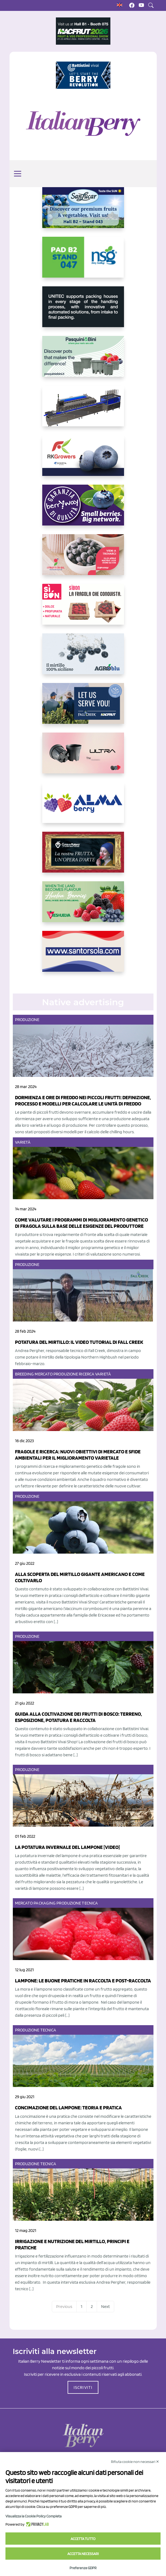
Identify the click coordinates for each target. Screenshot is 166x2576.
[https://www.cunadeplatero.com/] (83, 856)
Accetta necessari (83, 2553)
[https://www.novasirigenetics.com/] (83, 261)
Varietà (23, 1142)
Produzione (27, 1019)
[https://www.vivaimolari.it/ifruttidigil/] (83, 559)
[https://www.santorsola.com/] (83, 955)
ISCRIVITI (83, 2387)
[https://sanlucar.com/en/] (83, 212)
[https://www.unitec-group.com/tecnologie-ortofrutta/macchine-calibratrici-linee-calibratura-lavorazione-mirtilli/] (83, 311)
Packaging (45, 1903)
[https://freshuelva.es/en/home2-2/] (83, 906)
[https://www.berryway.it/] (83, 509)
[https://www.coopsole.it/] (83, 608)
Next (105, 2306)
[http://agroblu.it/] (83, 658)
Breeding (24, 1374)
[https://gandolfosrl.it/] (83, 807)
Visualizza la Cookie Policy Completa (33, 2516)
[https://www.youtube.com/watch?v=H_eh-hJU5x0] (83, 410)
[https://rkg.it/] (83, 460)
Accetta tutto (83, 2538)
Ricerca (86, 1374)
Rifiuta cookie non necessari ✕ (135, 2461)
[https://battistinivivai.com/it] (83, 75)
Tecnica (90, 1903)
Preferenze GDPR (83, 2568)
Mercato (44, 1374)
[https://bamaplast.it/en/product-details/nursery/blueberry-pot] (83, 757)
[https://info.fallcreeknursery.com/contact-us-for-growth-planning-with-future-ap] (83, 708)
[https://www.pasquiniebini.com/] (83, 360)
